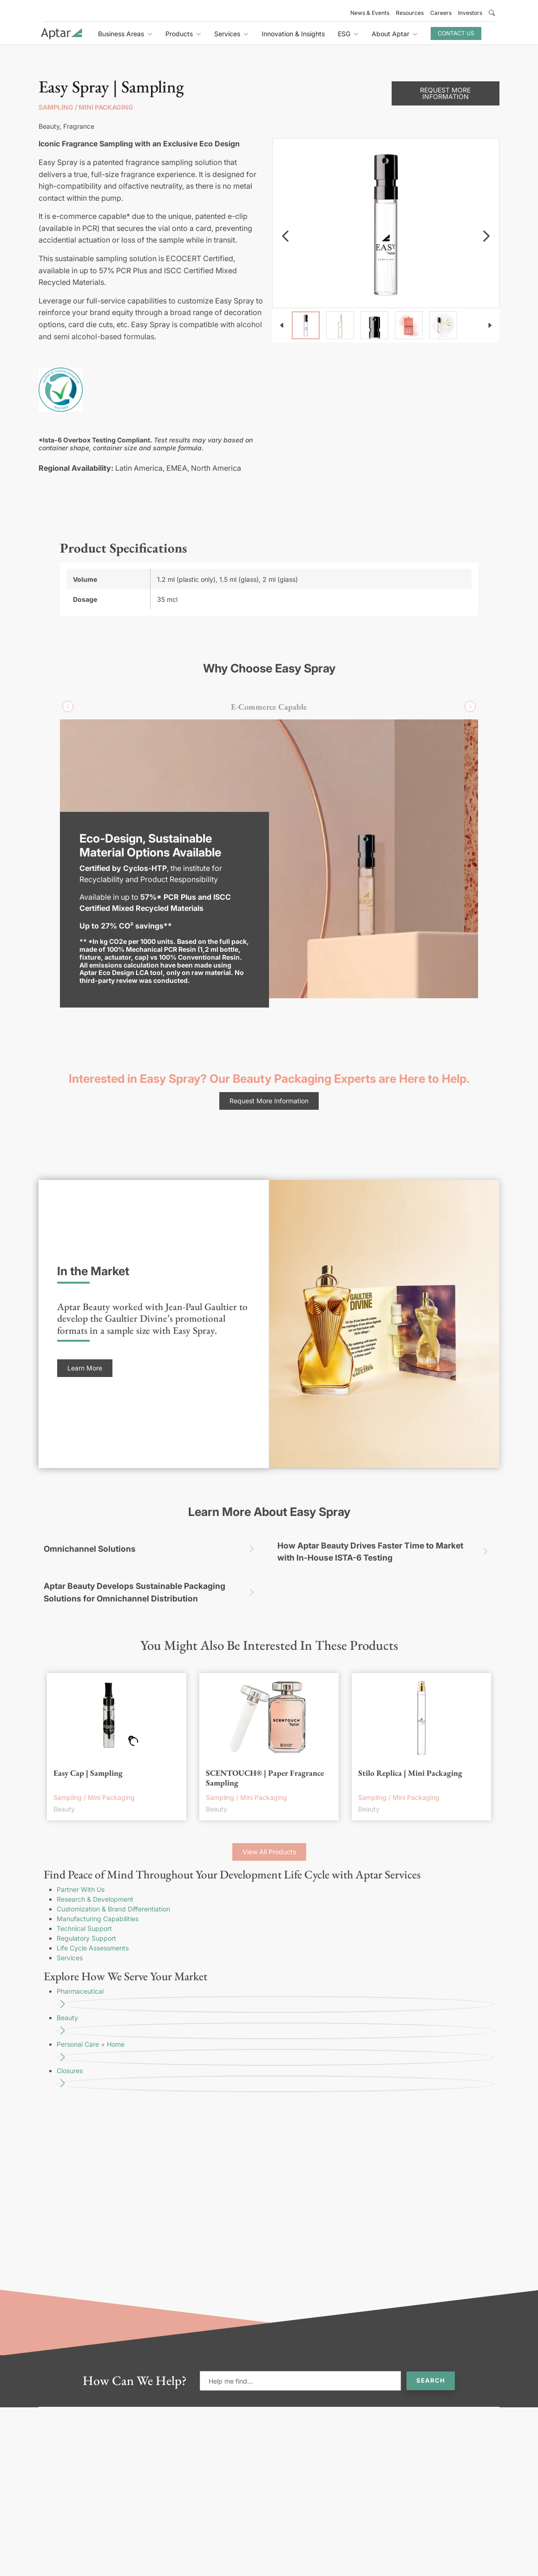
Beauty (276, 2026)
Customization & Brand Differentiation (113, 1909)
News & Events (369, 12)
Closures (276, 2079)
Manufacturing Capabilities (97, 1919)
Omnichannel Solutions (152, 1549)
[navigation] (285, 236)
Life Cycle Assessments (93, 1948)
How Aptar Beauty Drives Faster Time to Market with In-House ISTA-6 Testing (386, 1551)
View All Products (269, 1852)
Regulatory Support (86, 1938)
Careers (441, 12)
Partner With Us (81, 1889)
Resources (410, 12)
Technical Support (84, 1928)
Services (70, 1958)
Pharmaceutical (276, 2000)
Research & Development (95, 1899)
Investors (470, 12)
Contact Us (456, 33)
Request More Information (445, 93)
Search (430, 2380)
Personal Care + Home (276, 2053)
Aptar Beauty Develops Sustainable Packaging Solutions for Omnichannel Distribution (152, 1592)
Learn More (84, 1368)
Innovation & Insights (293, 34)
